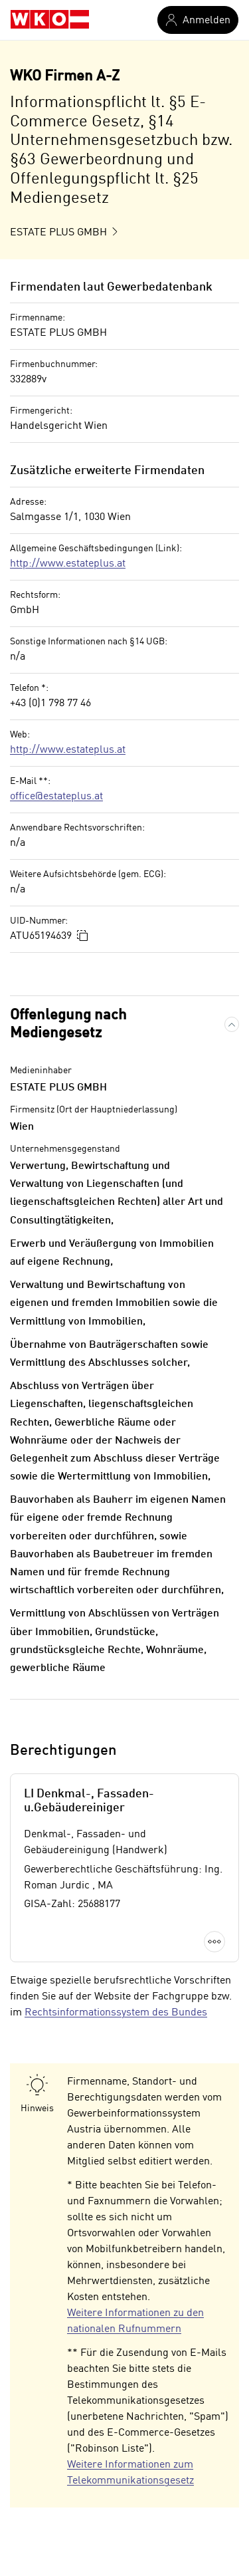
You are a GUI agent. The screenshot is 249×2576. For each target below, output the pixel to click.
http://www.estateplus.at (67, 564)
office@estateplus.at (56, 796)
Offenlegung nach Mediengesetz (68, 1024)
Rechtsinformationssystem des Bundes (116, 2012)
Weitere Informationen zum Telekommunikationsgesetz (130, 2473)
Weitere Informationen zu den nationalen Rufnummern (135, 2321)
